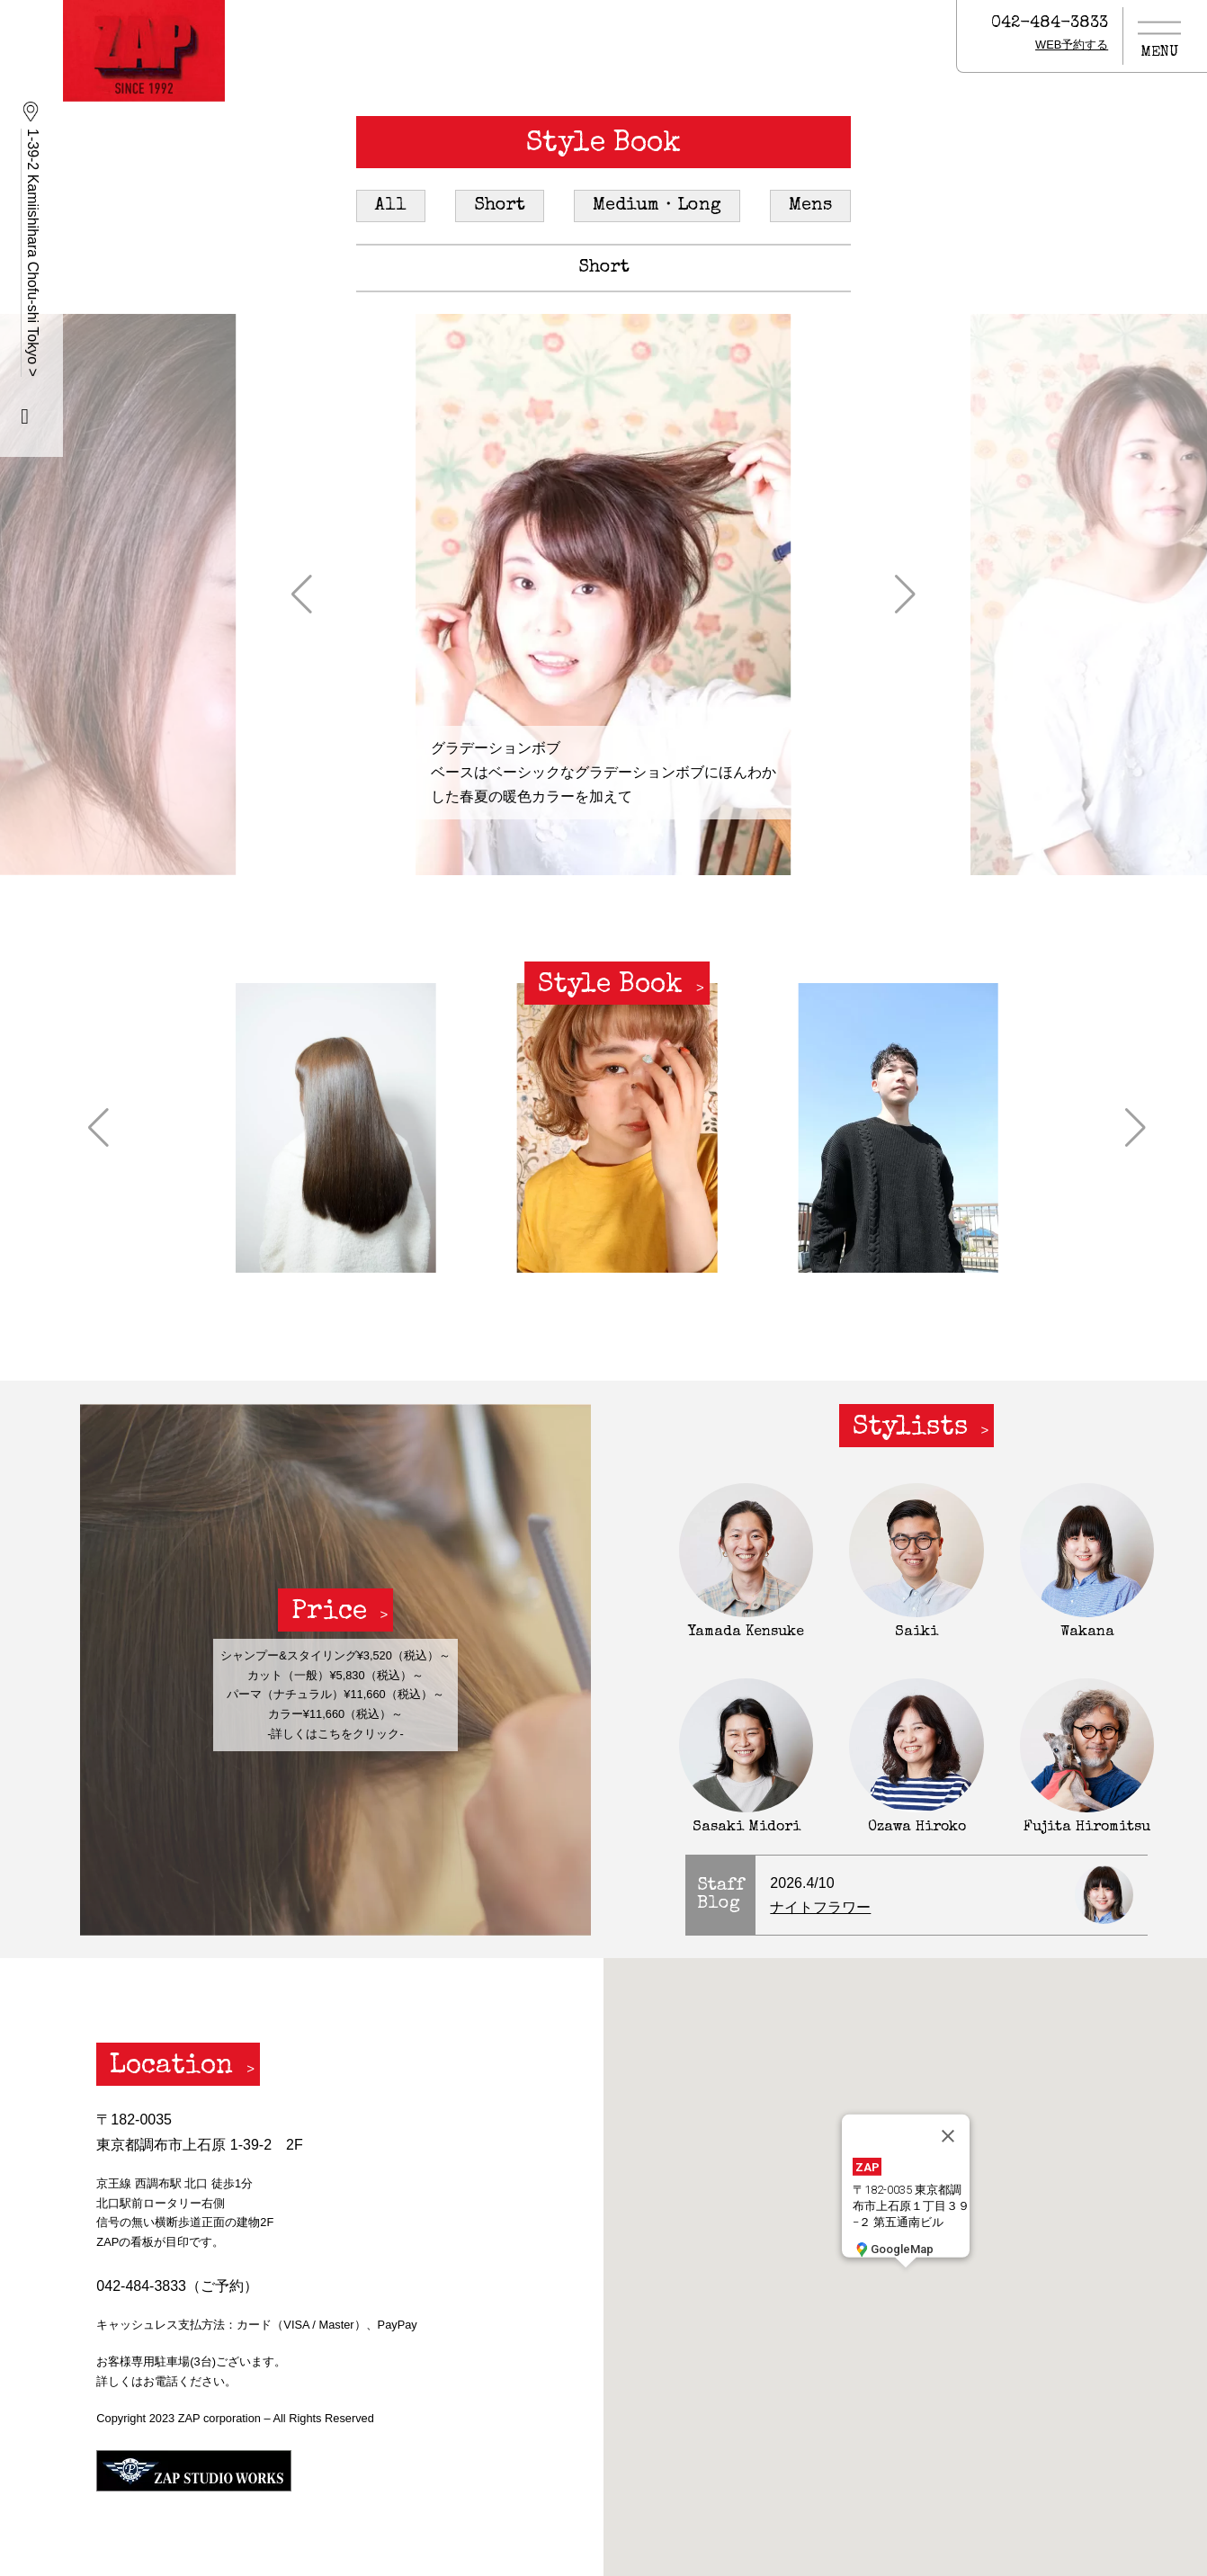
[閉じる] (948, 2135)
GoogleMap (893, 2248)
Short (499, 206)
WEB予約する (1071, 44)
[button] (302, 594)
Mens (810, 206)
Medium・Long (657, 206)
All (391, 206)
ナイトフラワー (820, 1907)
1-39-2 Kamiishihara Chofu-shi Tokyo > (32, 253)
